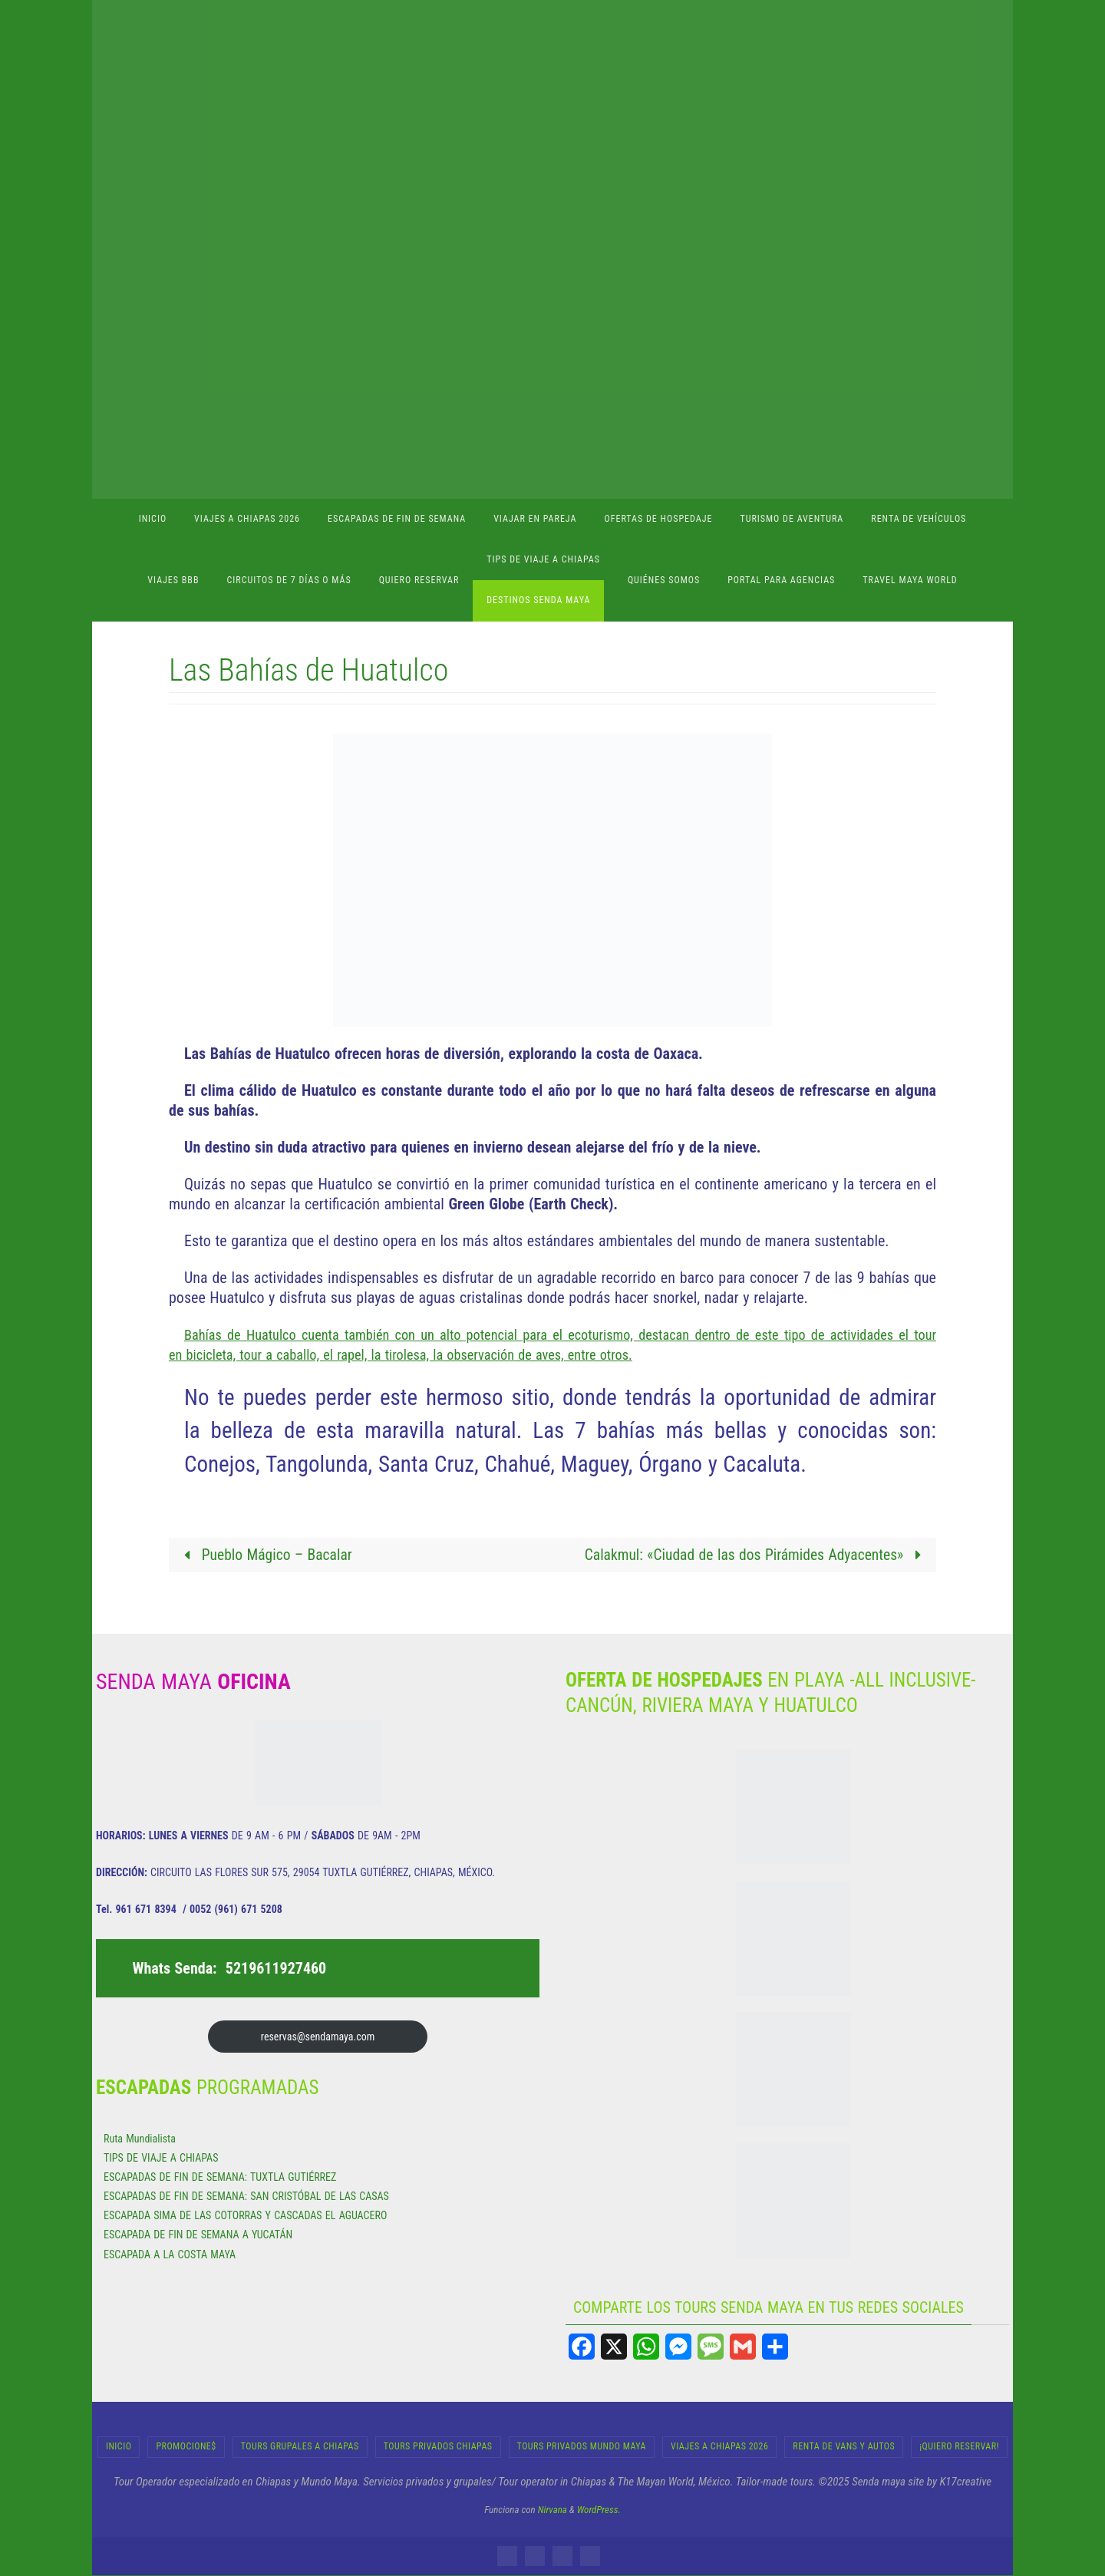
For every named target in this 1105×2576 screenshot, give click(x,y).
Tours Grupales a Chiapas (300, 2447)
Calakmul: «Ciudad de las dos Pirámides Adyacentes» (752, 1555)
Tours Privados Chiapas (438, 2447)
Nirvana (552, 2509)
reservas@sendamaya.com (317, 2036)
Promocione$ (186, 2447)
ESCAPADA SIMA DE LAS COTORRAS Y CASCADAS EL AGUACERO (245, 2216)
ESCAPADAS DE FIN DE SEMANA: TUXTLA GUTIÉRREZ (220, 2178)
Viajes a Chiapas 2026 (719, 2447)
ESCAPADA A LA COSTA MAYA (170, 2254)
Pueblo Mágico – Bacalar (266, 1555)
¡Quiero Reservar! (959, 2447)
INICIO (118, 2447)
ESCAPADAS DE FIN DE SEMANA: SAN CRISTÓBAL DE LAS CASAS (246, 2197)
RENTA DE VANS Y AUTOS (844, 2447)
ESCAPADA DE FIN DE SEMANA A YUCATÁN (198, 2235)
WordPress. (599, 2509)
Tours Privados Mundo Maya (581, 2447)
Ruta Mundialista (140, 2138)
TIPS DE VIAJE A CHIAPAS (161, 2158)
